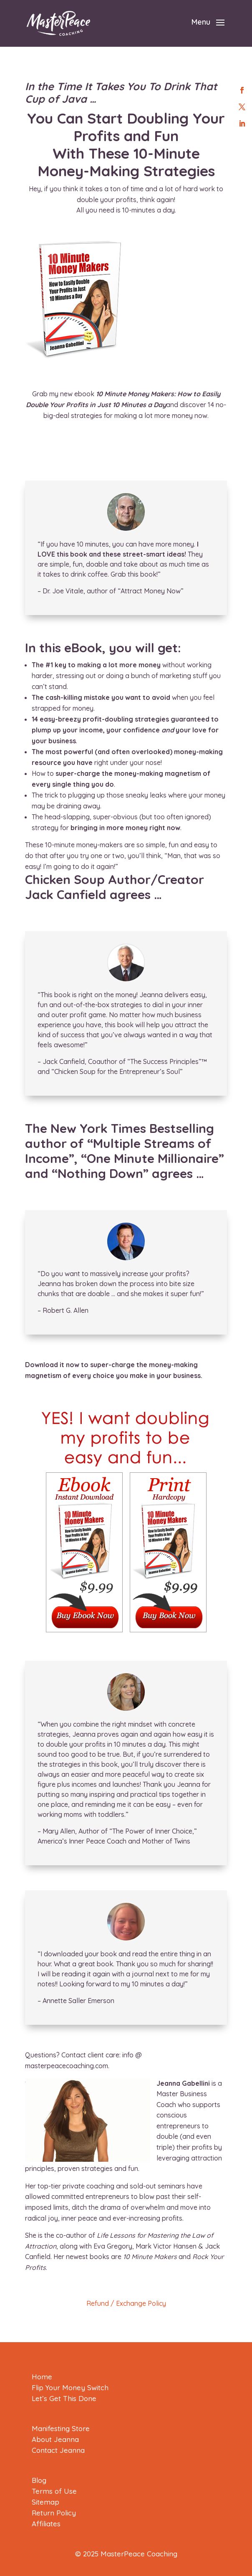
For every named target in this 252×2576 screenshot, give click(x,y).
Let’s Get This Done (64, 2398)
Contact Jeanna (58, 2450)
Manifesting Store (61, 2428)
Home (42, 2376)
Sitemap (45, 2501)
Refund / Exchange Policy (126, 2303)
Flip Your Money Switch (70, 2387)
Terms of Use (54, 2491)
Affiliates (46, 2523)
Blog (39, 2480)
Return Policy (54, 2512)
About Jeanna (55, 2439)
